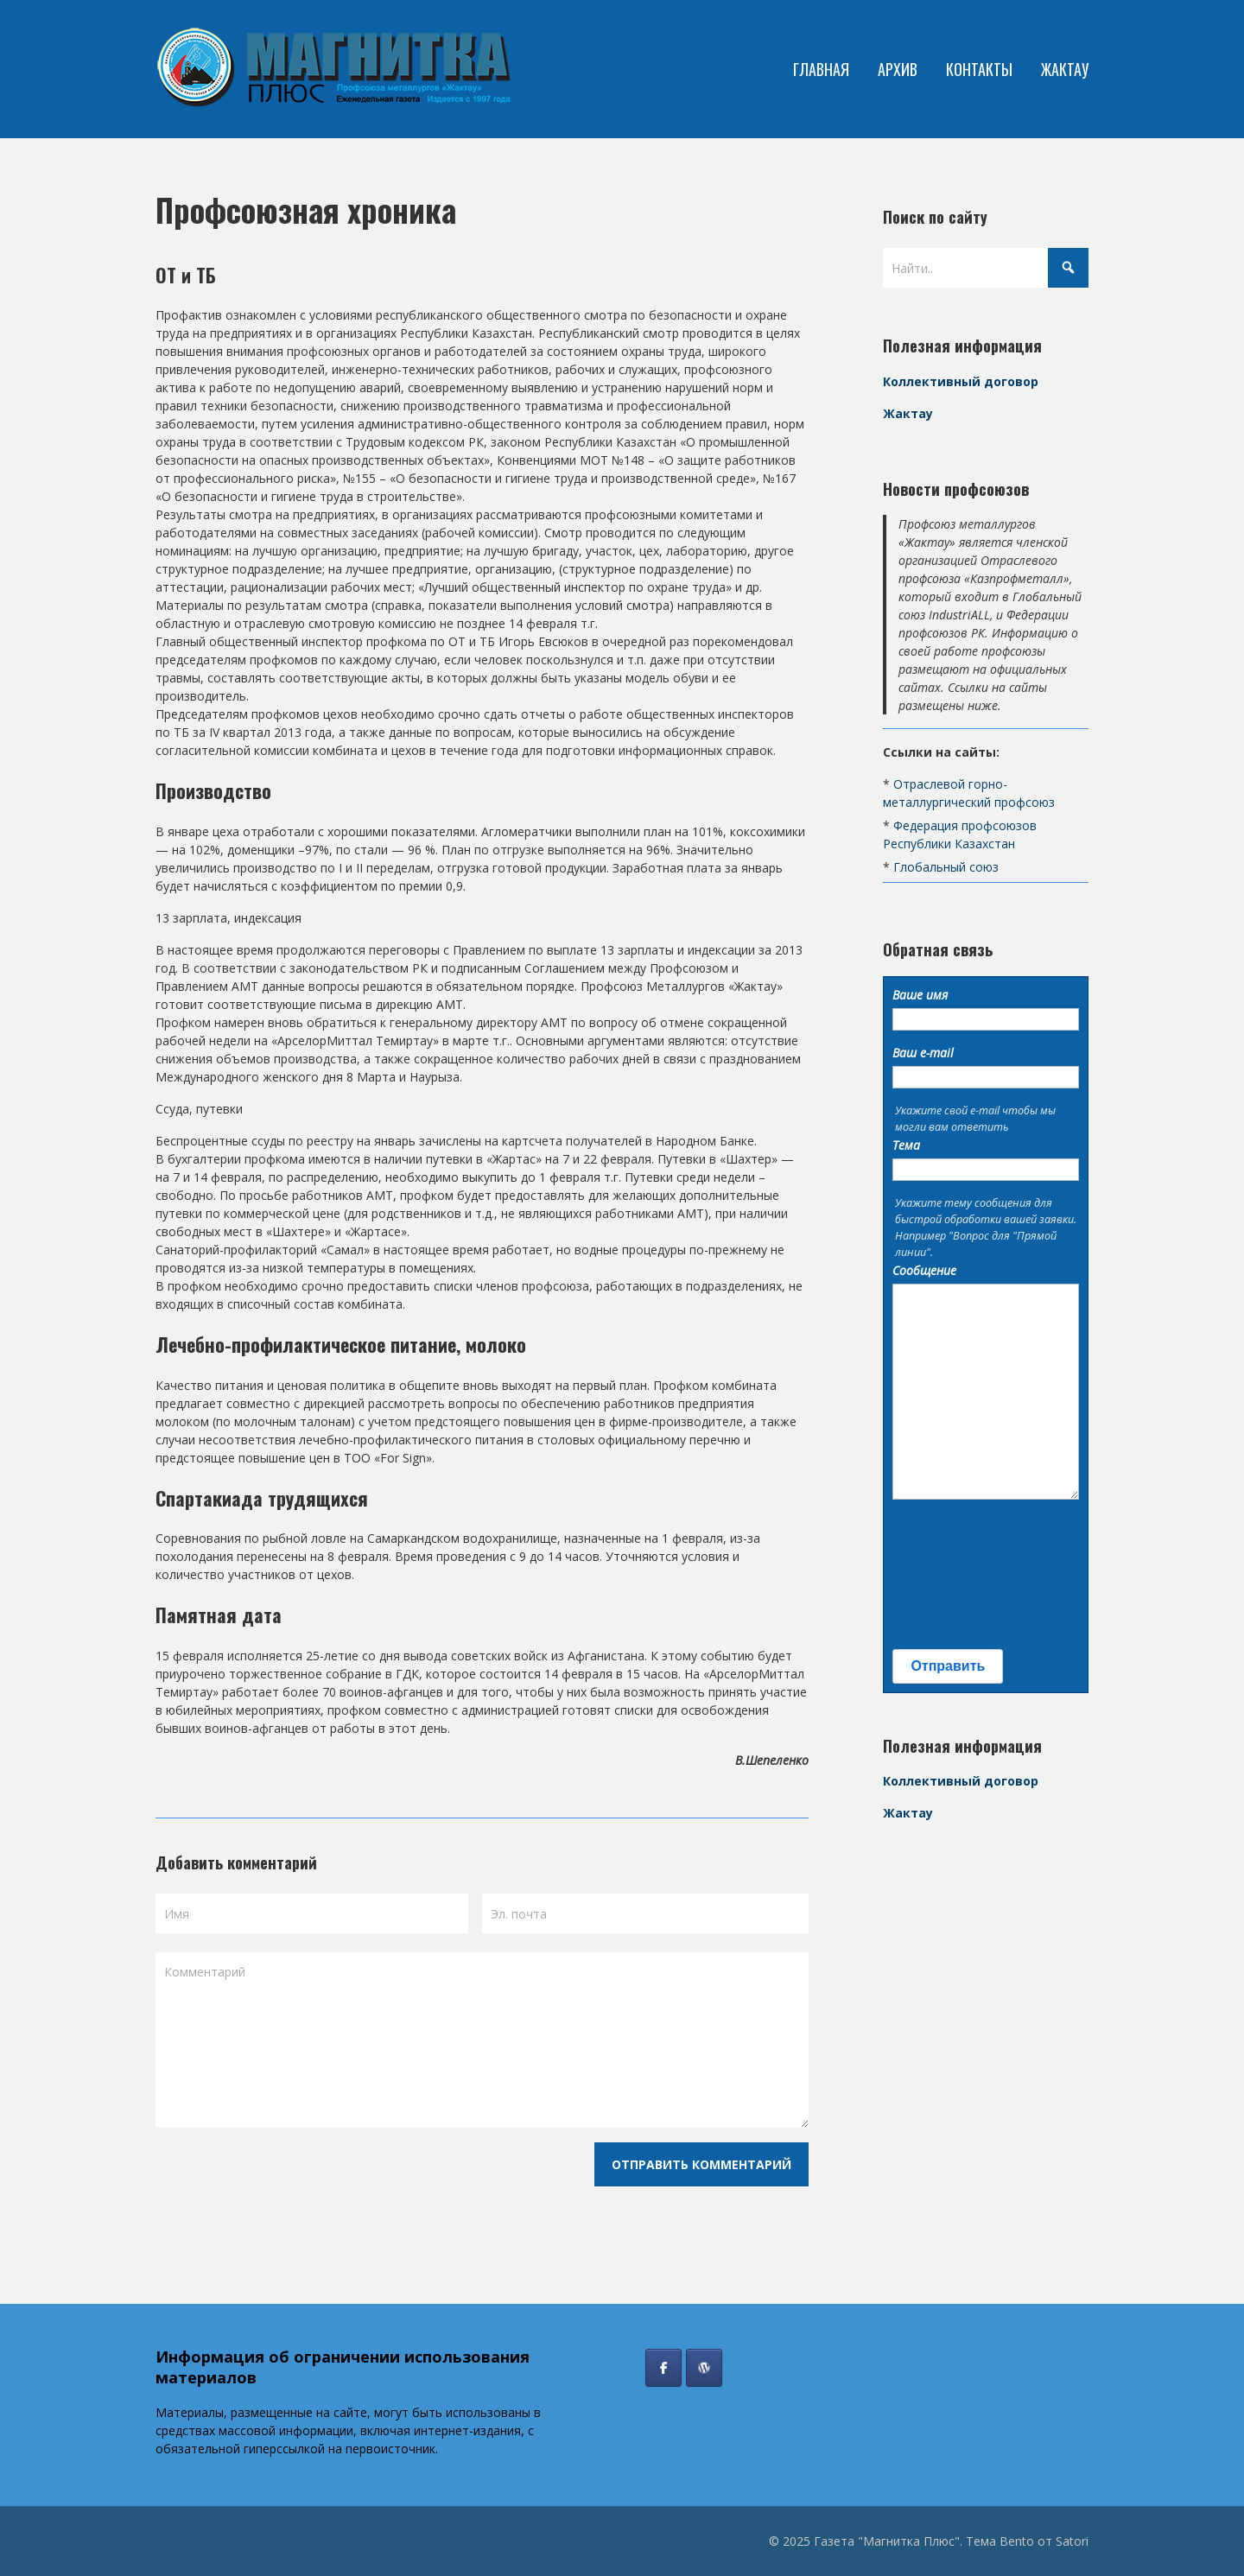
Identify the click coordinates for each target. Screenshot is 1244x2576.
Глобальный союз (946, 867)
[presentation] (963, 1575)
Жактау (908, 413)
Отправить (948, 1666)
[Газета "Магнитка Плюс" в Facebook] (663, 2368)
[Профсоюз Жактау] (704, 2368)
